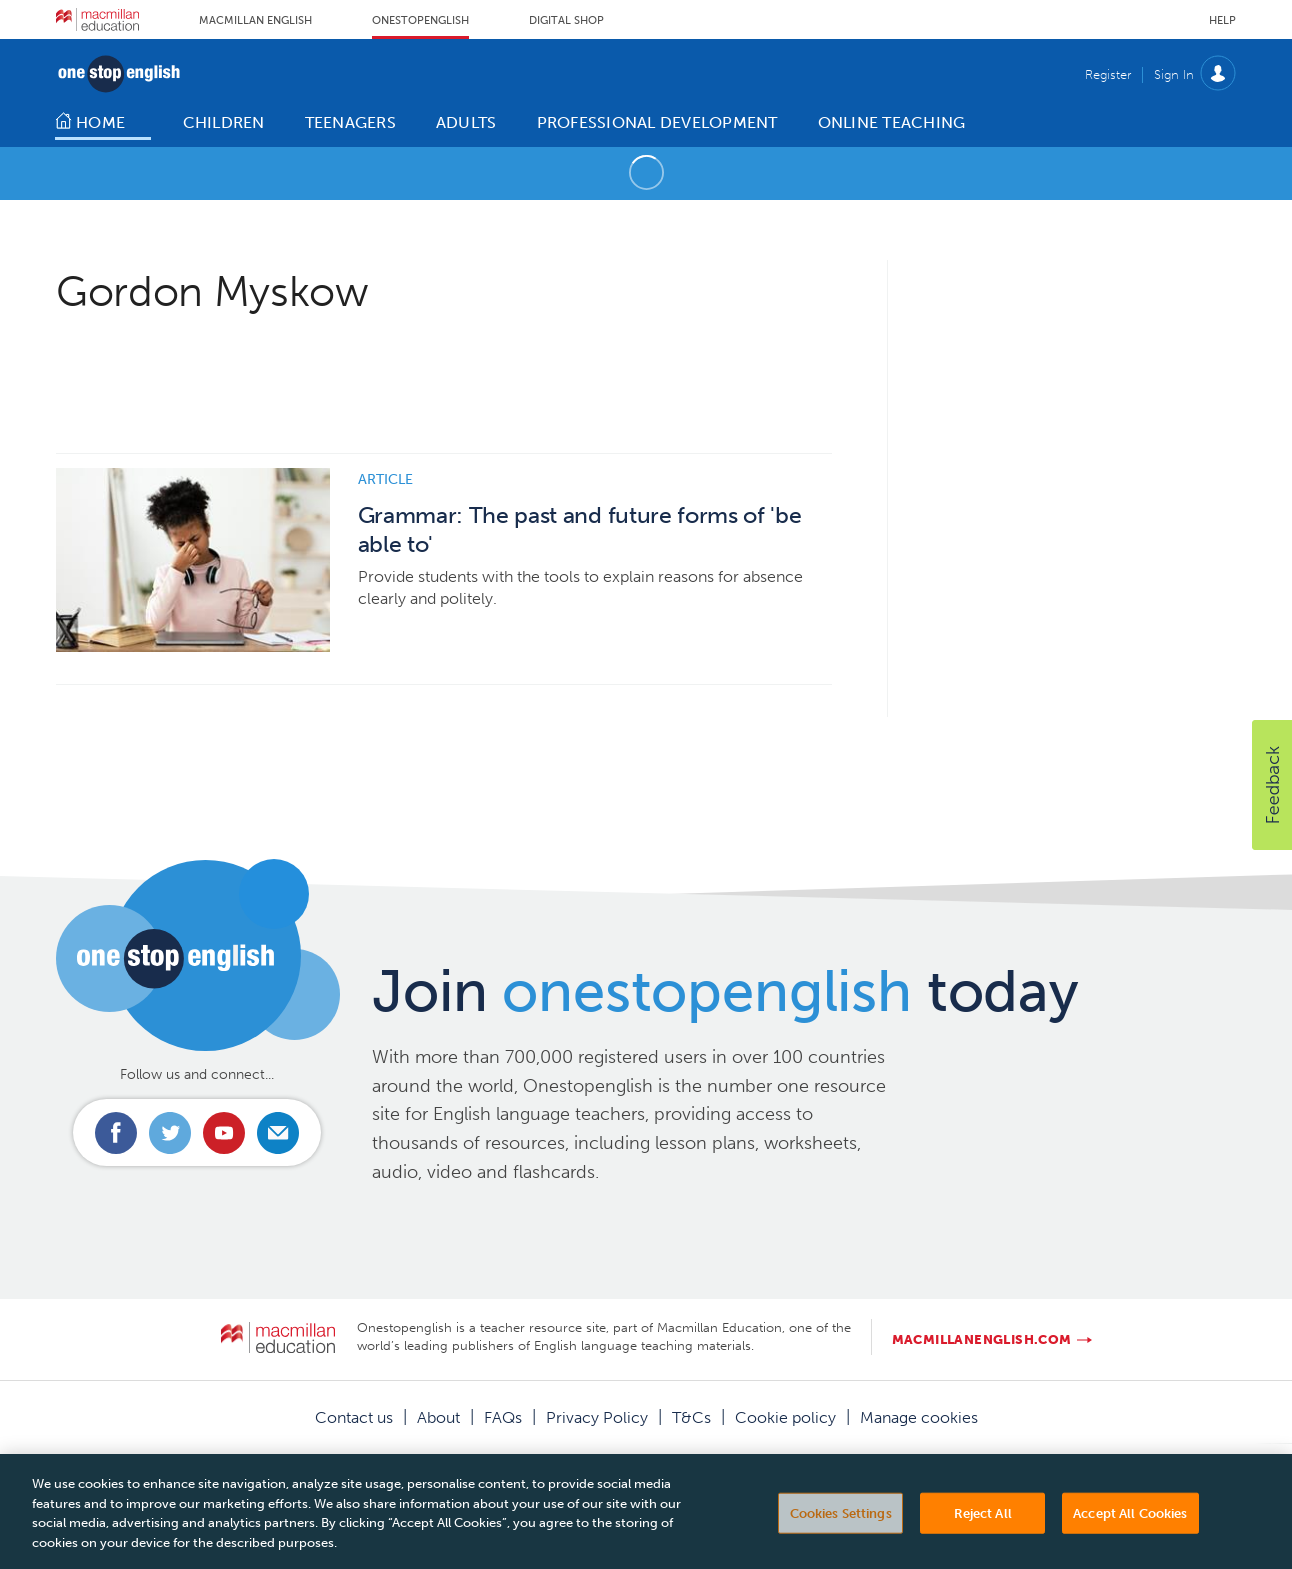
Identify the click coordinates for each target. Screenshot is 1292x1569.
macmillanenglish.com (982, 1339)
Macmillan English (255, 20)
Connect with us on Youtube (224, 1133)
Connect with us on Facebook (116, 1133)
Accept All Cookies (1130, 1527)
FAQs (503, 1417)
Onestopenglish (420, 20)
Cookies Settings (841, 1527)
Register (1108, 74)
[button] (1272, 785)
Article (385, 479)
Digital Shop (566, 20)
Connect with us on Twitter (170, 1133)
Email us (278, 1133)
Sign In (1174, 74)
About (438, 1417)
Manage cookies (919, 1417)
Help (1222, 20)
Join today (725, 991)
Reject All (983, 1527)
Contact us (354, 1417)
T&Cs (691, 1417)
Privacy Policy (597, 1417)
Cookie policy (785, 1417)
